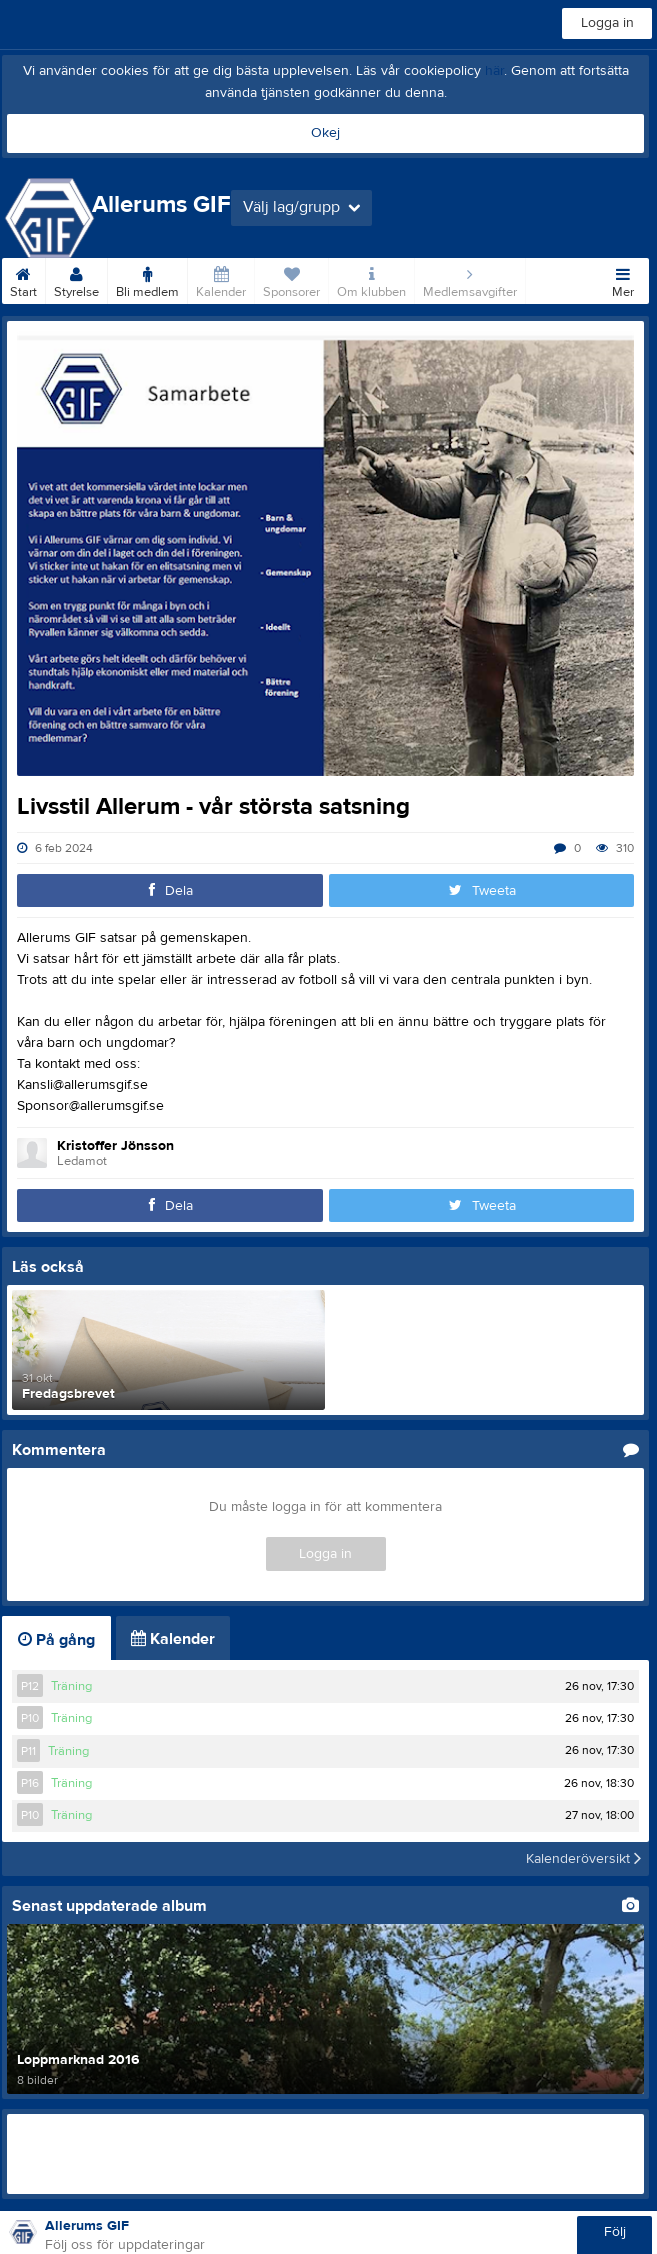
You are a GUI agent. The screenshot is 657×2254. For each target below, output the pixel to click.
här (494, 71)
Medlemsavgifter (470, 279)
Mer (623, 279)
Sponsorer (291, 279)
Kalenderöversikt (583, 1859)
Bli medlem (147, 279)
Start (23, 279)
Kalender (221, 279)
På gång (56, 1640)
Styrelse (76, 279)
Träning (71, 1686)
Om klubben (371, 279)
